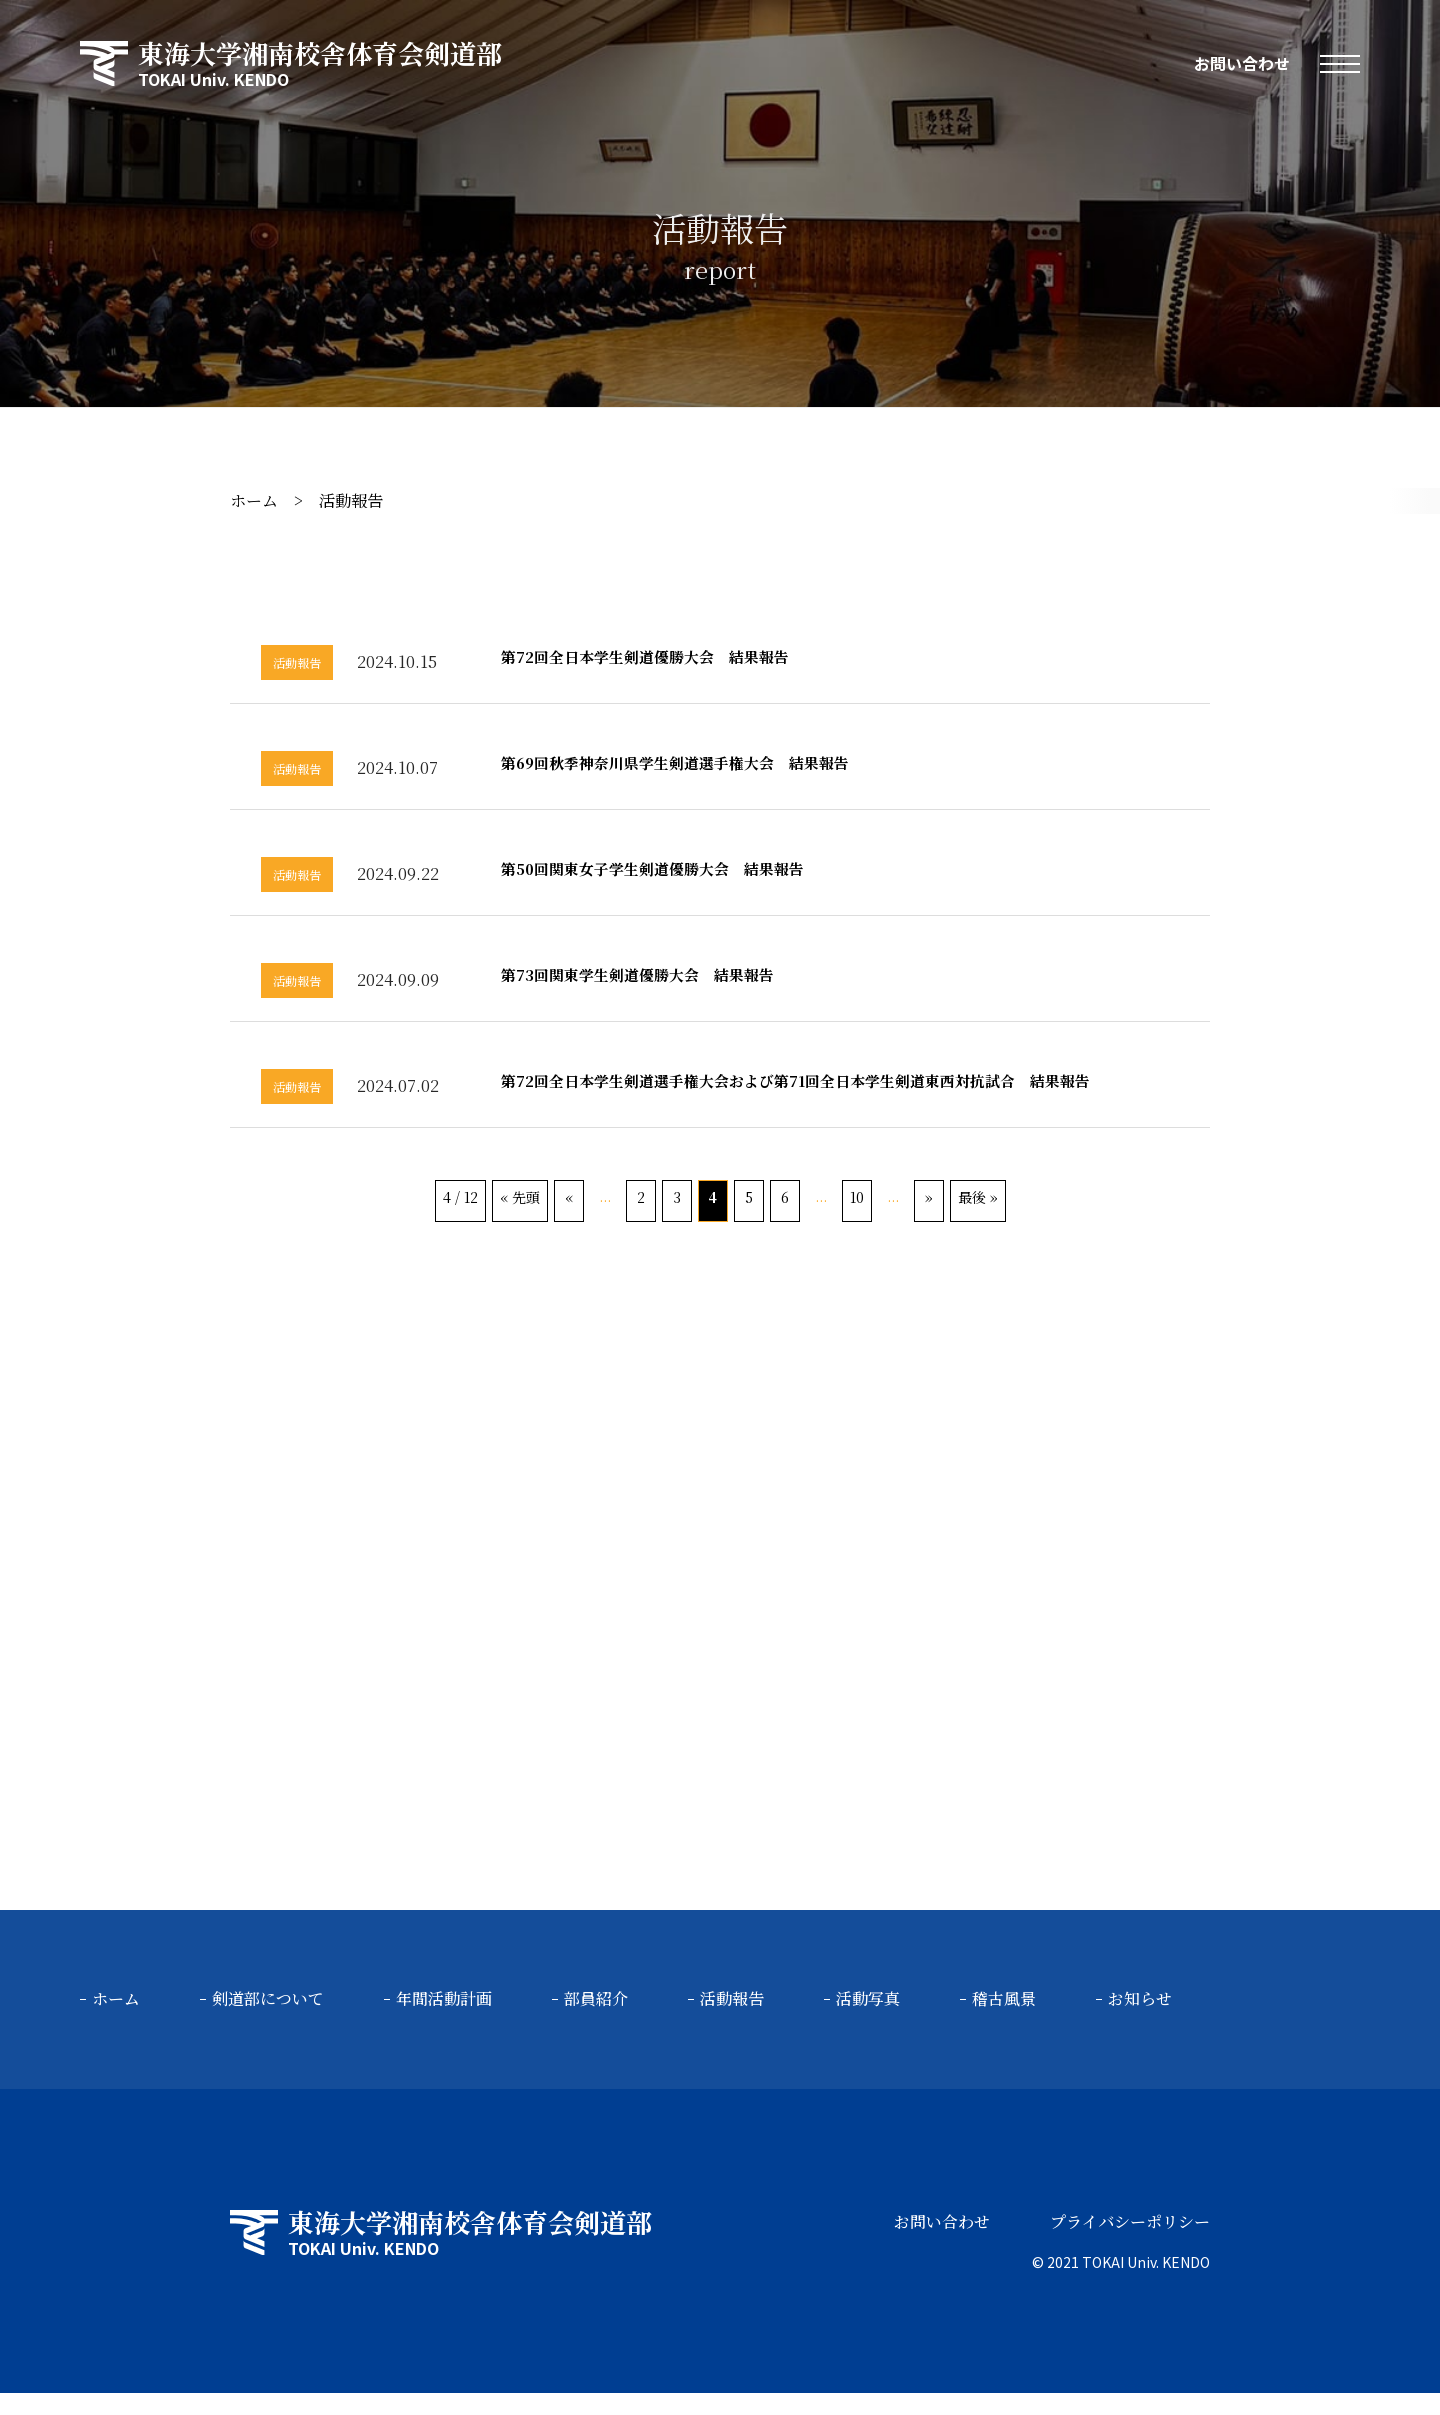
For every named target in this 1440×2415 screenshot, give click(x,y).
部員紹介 (596, 2021)
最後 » (978, 1220)
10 (857, 1220)
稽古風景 (1004, 2021)
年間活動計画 (444, 2021)
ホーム (254, 500)
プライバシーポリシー (1130, 2243)
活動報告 (732, 2021)
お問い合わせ (1242, 63)
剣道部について (268, 2021)
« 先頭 (520, 1220)
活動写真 (868, 2021)
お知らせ (1140, 2021)
